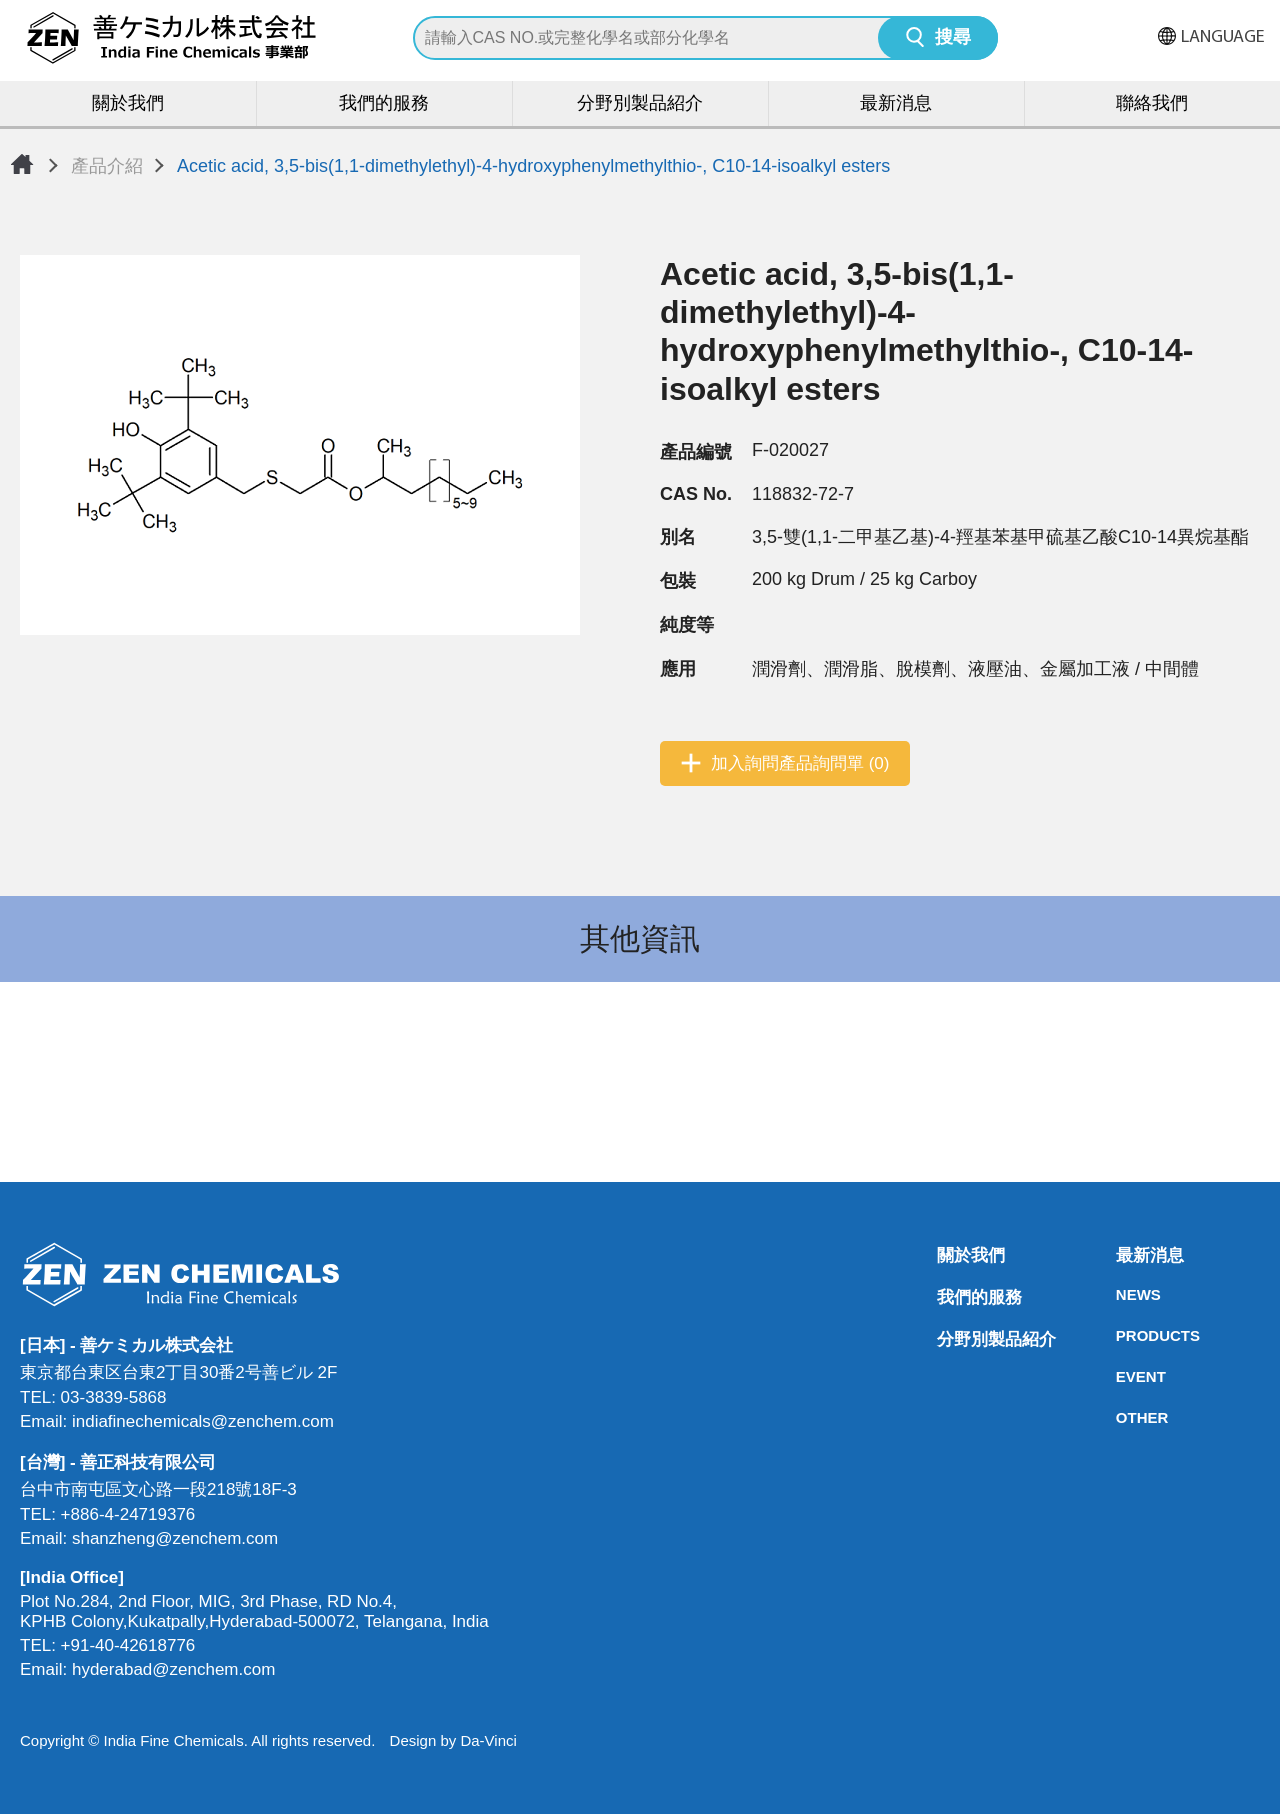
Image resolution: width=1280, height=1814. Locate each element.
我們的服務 (384, 104)
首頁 (22, 164)
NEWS (1122, 1294)
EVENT (1122, 1376)
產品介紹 (107, 166)
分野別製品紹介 (640, 104)
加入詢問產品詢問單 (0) (800, 763)
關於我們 (128, 104)
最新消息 (896, 104)
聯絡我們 (1152, 104)
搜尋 (953, 38)
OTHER (1122, 1417)
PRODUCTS (1122, 1335)
